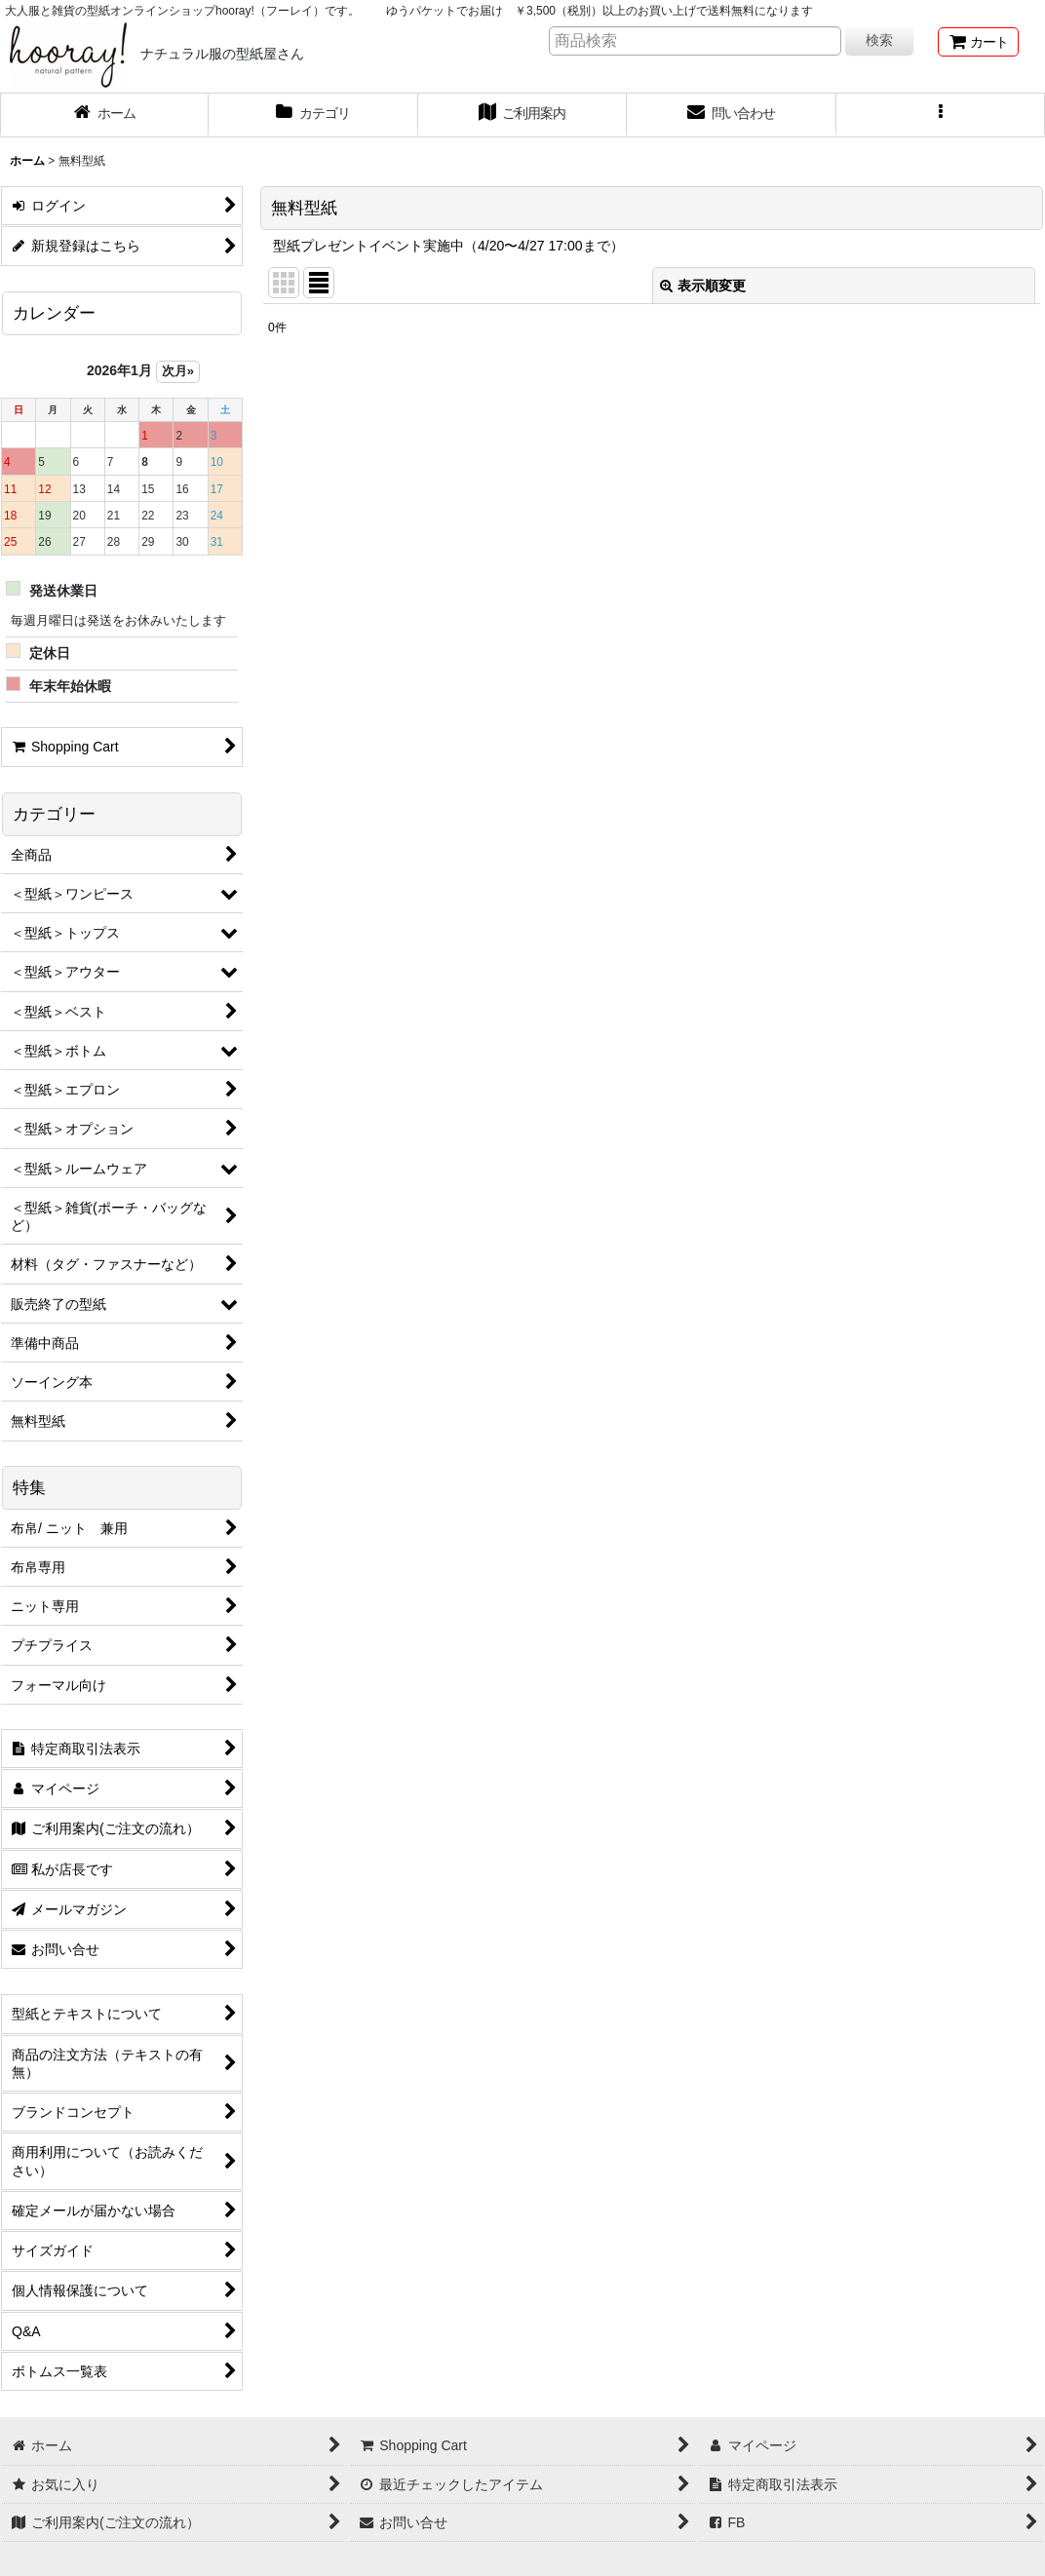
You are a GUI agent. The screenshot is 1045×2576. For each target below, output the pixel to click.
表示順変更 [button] (703, 285)
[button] (940, 115)
